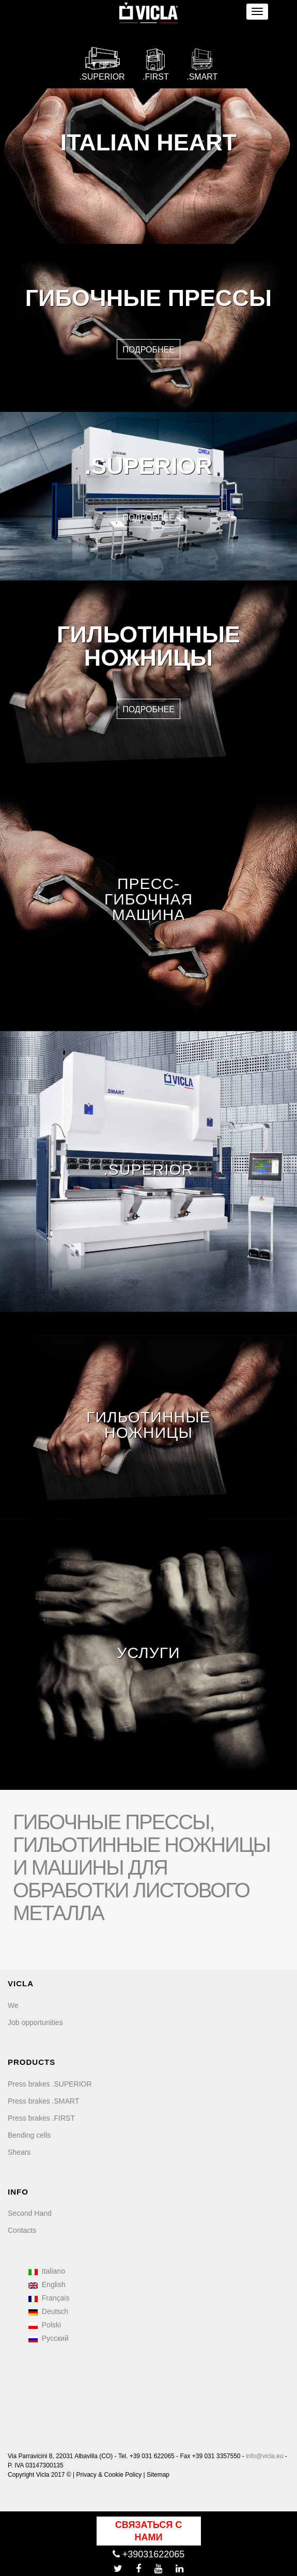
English (47, 2284)
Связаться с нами (148, 2531)
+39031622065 (149, 2554)
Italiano (46, 2271)
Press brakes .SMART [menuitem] (43, 2101)
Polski (44, 2325)
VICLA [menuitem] (21, 1983)
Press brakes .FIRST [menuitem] (41, 2118)
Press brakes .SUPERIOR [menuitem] (50, 2084)
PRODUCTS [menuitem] (31, 2062)
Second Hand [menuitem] (30, 2213)
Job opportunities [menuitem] (35, 2022)
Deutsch (48, 2311)
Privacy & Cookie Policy (109, 2474)
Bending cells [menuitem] (29, 2135)
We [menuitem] (13, 2005)
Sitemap (158, 2474)
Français (48, 2298)
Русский (48, 2338)
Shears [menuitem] (19, 2152)
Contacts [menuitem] (22, 2230)
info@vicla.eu (264, 2456)
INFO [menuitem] (18, 2191)
